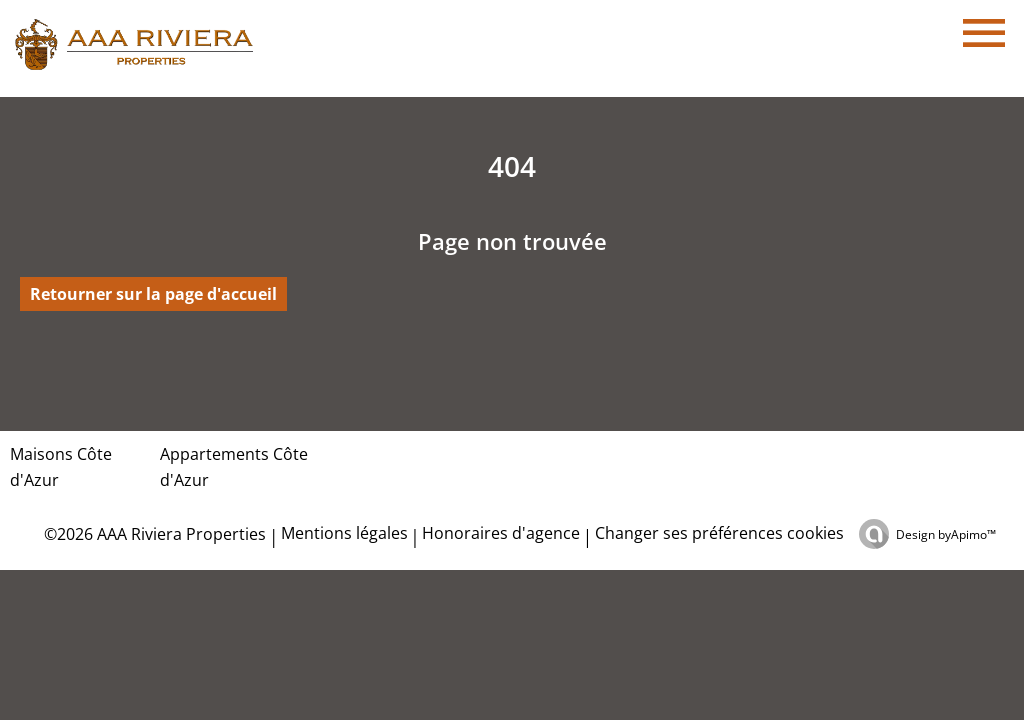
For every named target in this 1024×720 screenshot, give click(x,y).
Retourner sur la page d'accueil (153, 294)
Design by (946, 534)
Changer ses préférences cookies (719, 533)
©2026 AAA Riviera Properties (153, 534)
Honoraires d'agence (501, 533)
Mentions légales (344, 533)
